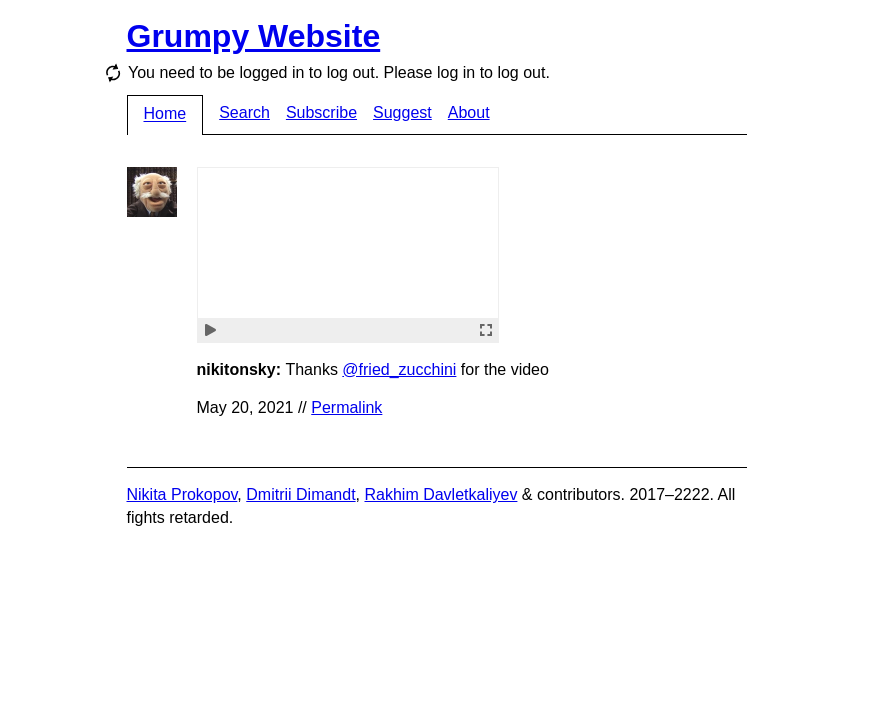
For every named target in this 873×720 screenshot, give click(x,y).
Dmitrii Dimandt (300, 494)
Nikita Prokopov (182, 494)
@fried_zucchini (399, 369)
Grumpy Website (254, 36)
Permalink (346, 407)
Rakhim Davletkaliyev (440, 494)
